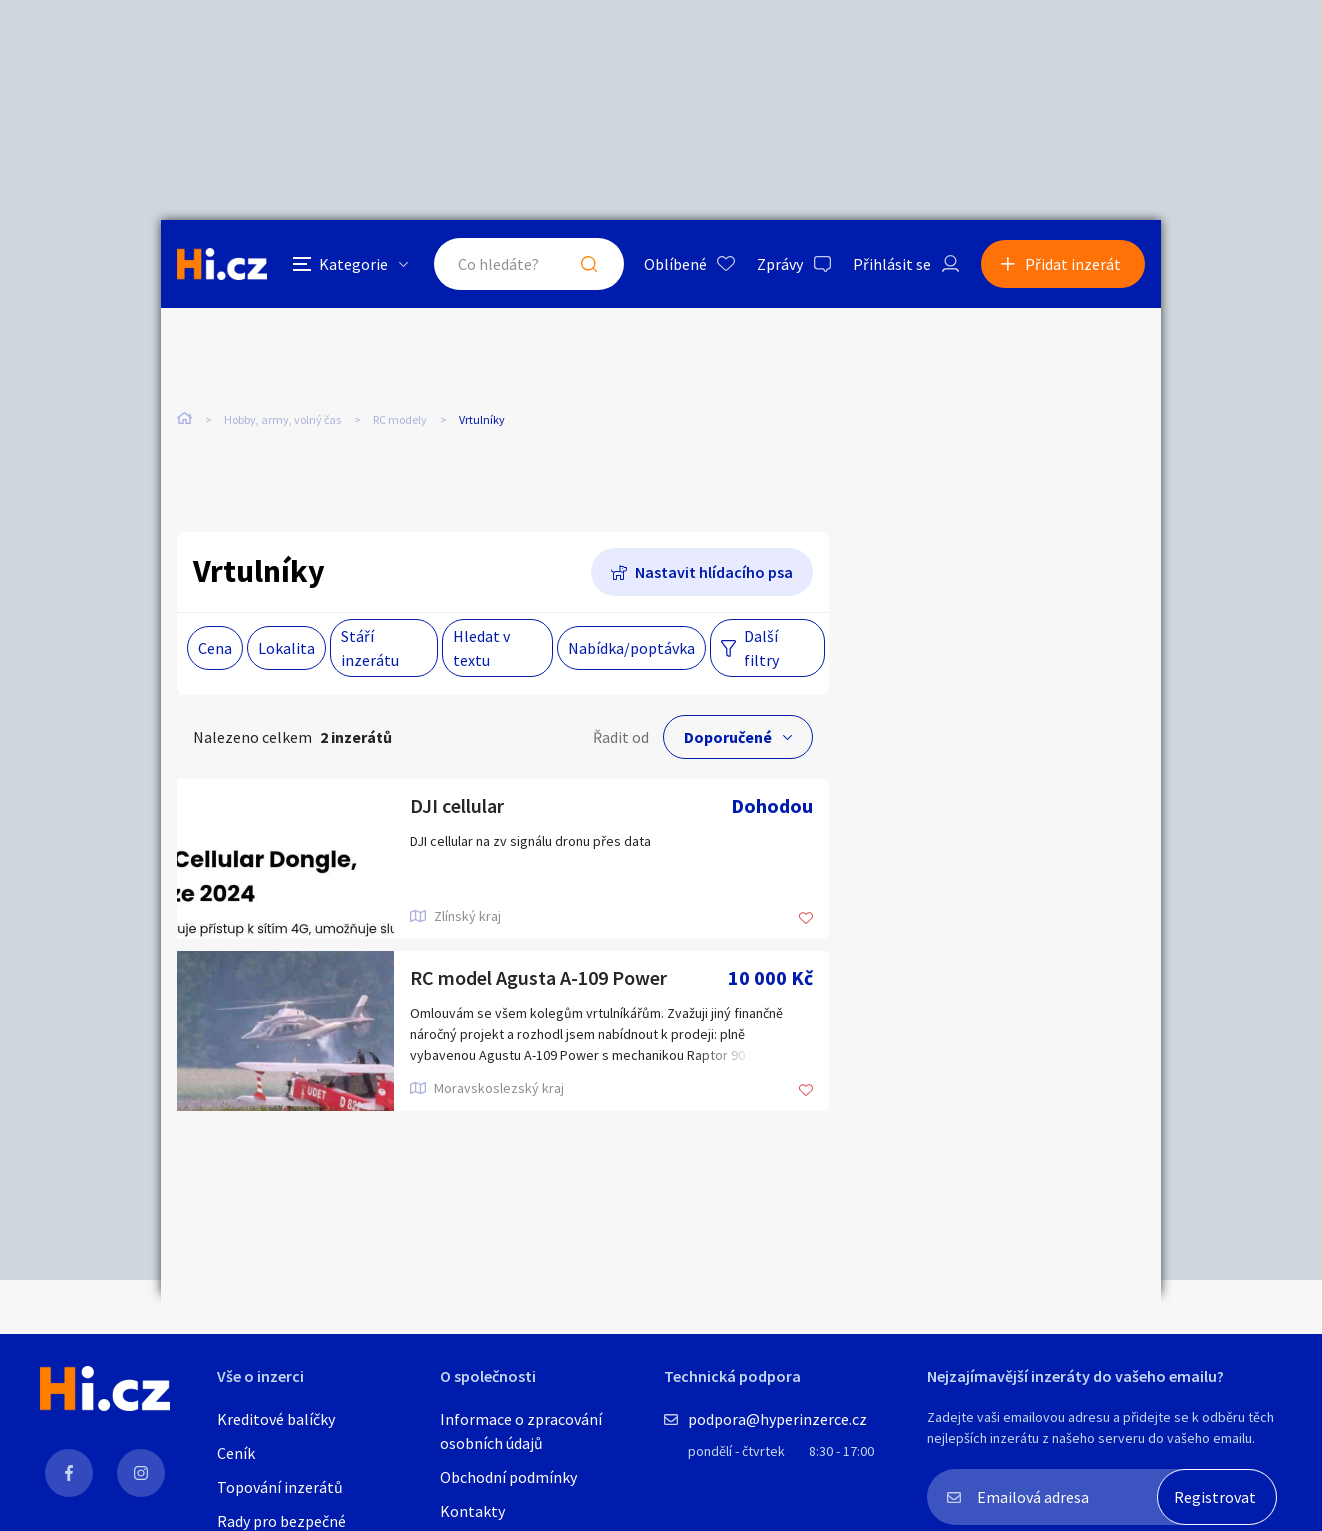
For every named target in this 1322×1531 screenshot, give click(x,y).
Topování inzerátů (280, 1487)
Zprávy (780, 264)
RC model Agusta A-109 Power (538, 977)
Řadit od (621, 737)
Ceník (236, 1453)
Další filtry (761, 648)
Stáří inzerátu (370, 648)
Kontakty (472, 1511)
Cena (215, 648)
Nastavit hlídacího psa (714, 572)
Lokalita (286, 648)
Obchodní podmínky (508, 1477)
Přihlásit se (892, 264)
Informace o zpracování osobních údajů (521, 1431)
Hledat (589, 264)
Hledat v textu (481, 648)
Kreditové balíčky (276, 1419)
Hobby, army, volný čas (282, 419)
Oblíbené (675, 264)
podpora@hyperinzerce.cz (777, 1419)
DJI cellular (457, 805)
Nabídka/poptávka (631, 648)
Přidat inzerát (1073, 264)
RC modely (400, 419)
